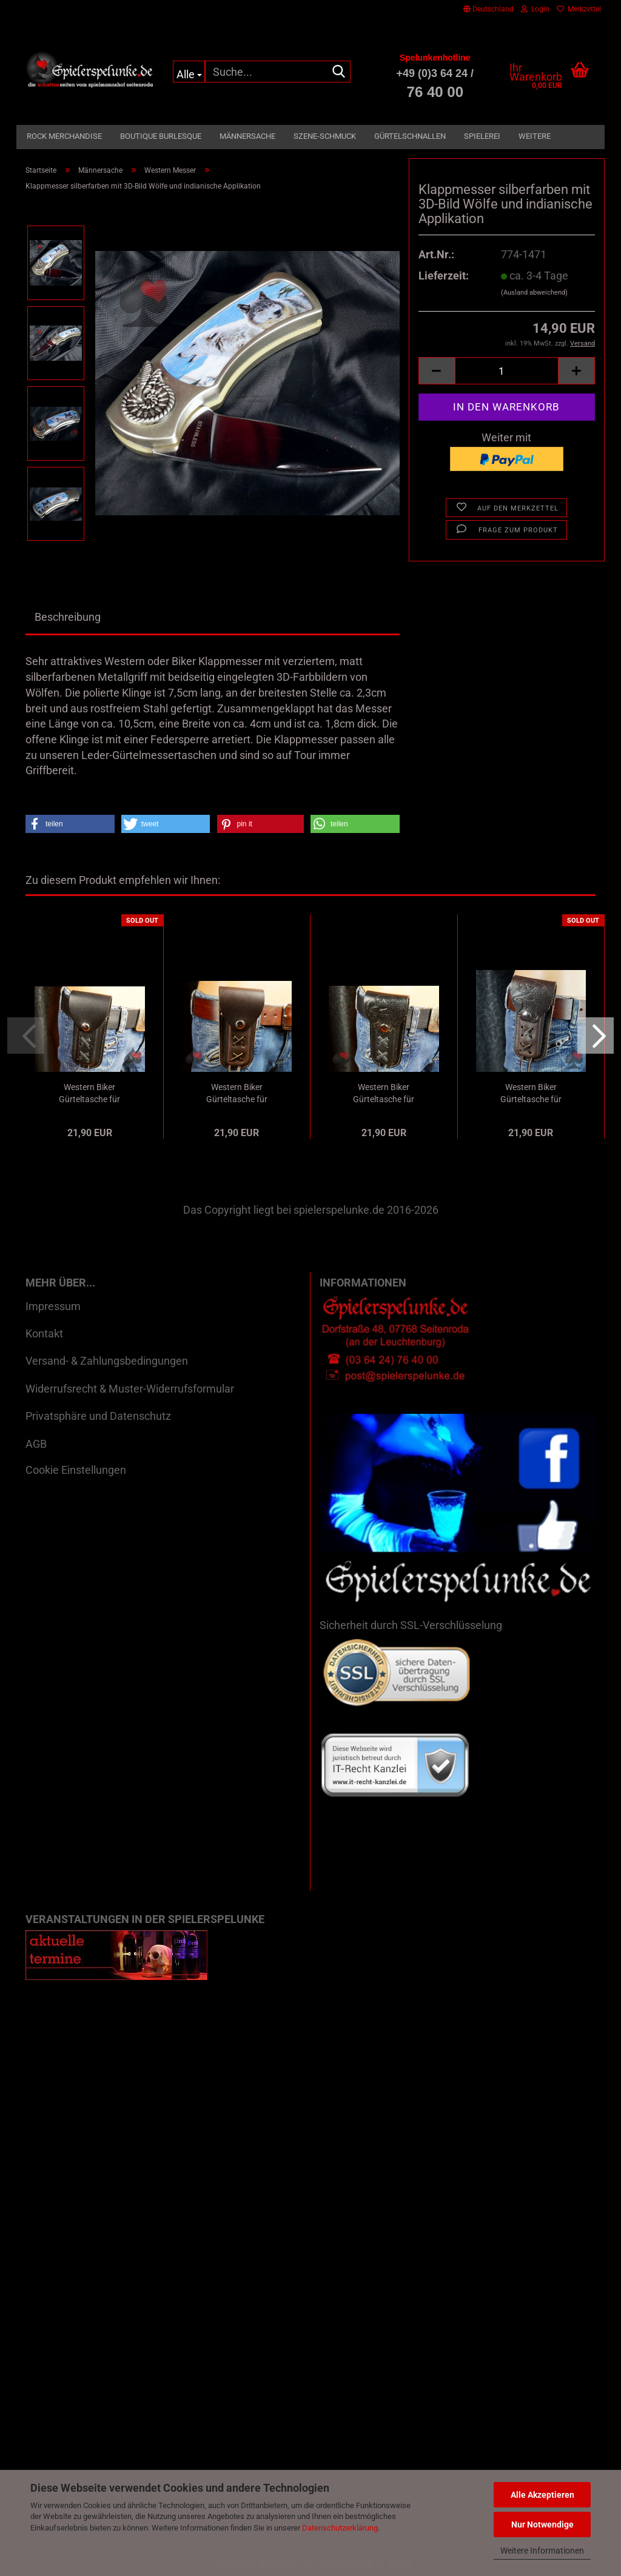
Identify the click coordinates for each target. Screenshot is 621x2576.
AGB (36, 1443)
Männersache (247, 136)
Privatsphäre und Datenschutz (98, 1416)
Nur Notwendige (542, 2524)
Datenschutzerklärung (340, 2527)
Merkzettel (579, 9)
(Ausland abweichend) (534, 292)
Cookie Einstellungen (75, 1470)
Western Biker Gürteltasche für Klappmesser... (89, 1093)
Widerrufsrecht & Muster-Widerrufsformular (129, 1388)
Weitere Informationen (542, 2550)
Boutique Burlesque (160, 136)
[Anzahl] (507, 370)
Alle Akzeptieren (542, 2495)
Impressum (53, 1306)
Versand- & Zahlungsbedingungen (106, 1360)
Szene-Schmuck (325, 136)
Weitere (535, 136)
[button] (488, 9)
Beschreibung (68, 617)
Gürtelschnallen (410, 136)
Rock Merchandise (64, 136)
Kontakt (44, 1333)
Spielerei (482, 136)
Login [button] (535, 9)
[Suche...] (189, 71)
